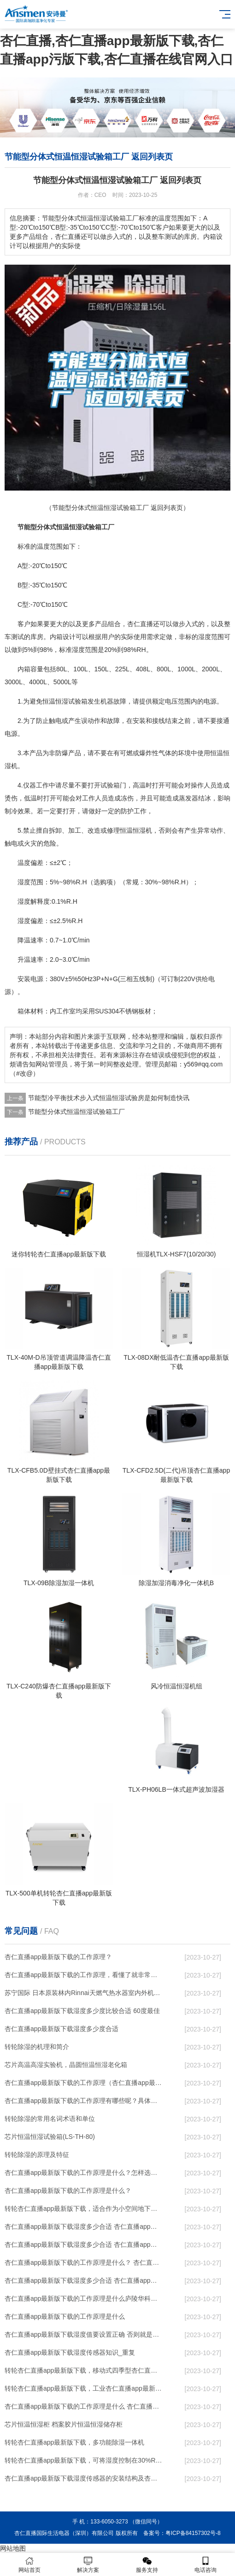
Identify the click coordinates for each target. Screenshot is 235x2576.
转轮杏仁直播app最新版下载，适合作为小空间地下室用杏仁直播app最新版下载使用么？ (84, 2208)
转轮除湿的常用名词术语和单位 (50, 2118)
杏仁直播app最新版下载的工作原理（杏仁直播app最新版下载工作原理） (84, 2082)
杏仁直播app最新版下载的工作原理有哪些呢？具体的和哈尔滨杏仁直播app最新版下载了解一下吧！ (84, 2100)
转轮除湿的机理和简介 (37, 2046)
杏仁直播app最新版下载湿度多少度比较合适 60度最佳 (82, 2010)
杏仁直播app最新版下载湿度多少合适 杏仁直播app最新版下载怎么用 (84, 2280)
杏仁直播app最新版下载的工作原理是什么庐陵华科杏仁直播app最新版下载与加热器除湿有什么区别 (84, 2298)
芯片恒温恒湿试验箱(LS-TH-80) (50, 2136)
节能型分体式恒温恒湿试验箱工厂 (76, 1111)
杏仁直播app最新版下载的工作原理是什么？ (68, 2190)
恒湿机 (142, 830)
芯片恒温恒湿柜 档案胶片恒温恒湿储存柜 (64, 2424)
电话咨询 (205, 2564)
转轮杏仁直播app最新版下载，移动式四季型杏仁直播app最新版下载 (84, 2370)
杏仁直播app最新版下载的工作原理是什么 (65, 2316)
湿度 (204, 636)
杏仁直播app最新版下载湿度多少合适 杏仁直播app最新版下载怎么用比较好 (84, 2244)
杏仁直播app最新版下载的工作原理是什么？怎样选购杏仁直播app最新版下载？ (84, 2172)
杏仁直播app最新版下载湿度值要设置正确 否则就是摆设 (84, 2334)
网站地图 (13, 2548)
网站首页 (29, 2564)
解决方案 (88, 2564)
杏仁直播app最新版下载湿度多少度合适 (61, 2028)
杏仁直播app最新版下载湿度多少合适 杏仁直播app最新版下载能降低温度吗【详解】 (84, 2226)
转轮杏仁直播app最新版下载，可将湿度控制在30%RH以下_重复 (84, 2460)
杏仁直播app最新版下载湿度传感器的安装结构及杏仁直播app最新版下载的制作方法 (84, 2478)
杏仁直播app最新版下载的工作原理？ (58, 1956)
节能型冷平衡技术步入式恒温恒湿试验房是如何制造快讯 (108, 1097)
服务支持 (147, 2564)
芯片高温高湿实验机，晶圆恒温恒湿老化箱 (66, 2064)
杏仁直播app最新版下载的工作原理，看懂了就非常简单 (84, 1974)
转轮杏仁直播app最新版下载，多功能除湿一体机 (74, 2442)
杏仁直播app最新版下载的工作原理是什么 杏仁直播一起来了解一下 (84, 2406)
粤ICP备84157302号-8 (193, 2533)
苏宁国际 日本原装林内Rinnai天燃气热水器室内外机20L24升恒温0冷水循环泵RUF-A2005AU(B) (84, 1992)
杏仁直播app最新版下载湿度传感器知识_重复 (70, 2352)
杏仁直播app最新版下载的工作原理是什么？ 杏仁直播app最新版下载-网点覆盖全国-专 (84, 2262)
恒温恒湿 (55, 701)
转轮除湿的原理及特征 (37, 2154)
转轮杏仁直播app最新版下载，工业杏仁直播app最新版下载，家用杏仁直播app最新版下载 (84, 2388)
